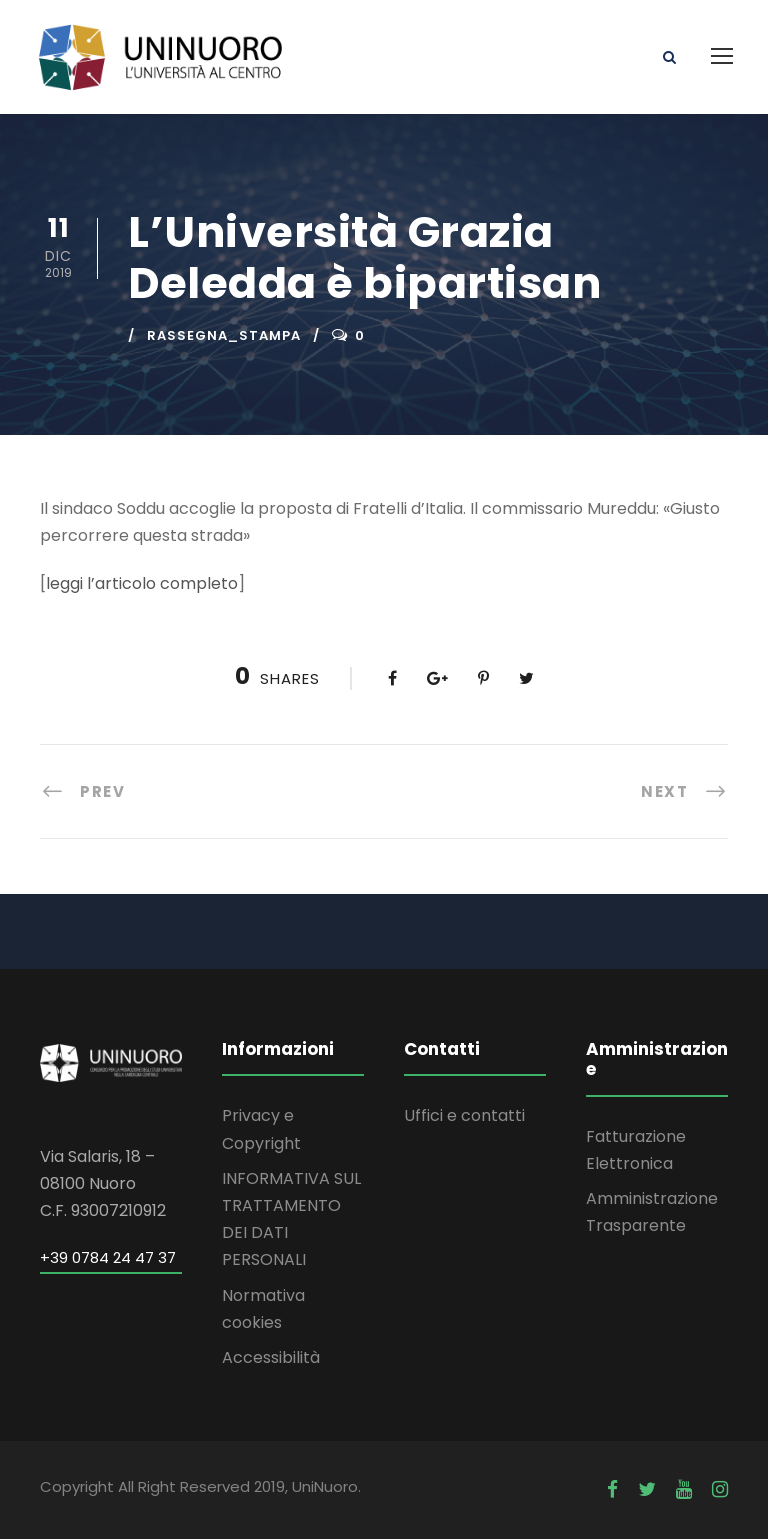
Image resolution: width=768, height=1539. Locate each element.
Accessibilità (271, 1357)
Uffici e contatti (464, 1115)
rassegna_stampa (224, 335)
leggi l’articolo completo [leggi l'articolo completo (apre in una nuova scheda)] (142, 583)
